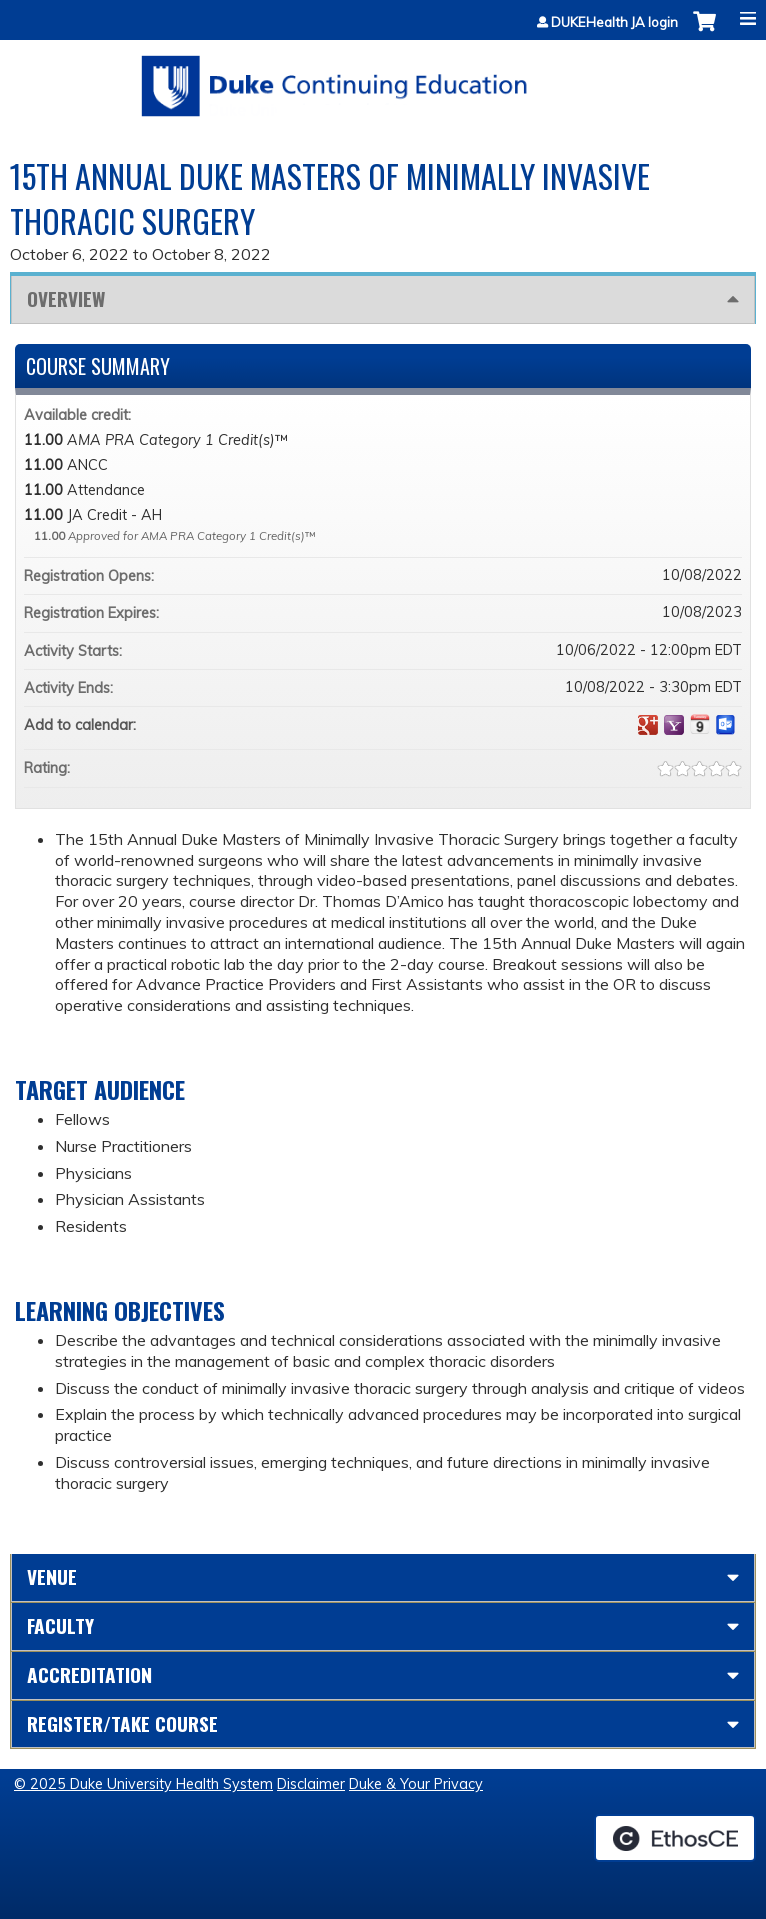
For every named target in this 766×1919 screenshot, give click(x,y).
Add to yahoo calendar (674, 725)
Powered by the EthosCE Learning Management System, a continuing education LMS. (675, 1838)
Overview (66, 298)
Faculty (60, 1625)
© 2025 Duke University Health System (143, 1784)
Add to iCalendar (700, 724)
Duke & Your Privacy (416, 1784)
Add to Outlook (726, 725)
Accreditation (89, 1674)
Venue (52, 1576)
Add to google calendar (648, 725)
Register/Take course (122, 1723)
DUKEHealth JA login (614, 22)
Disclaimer (311, 1784)
